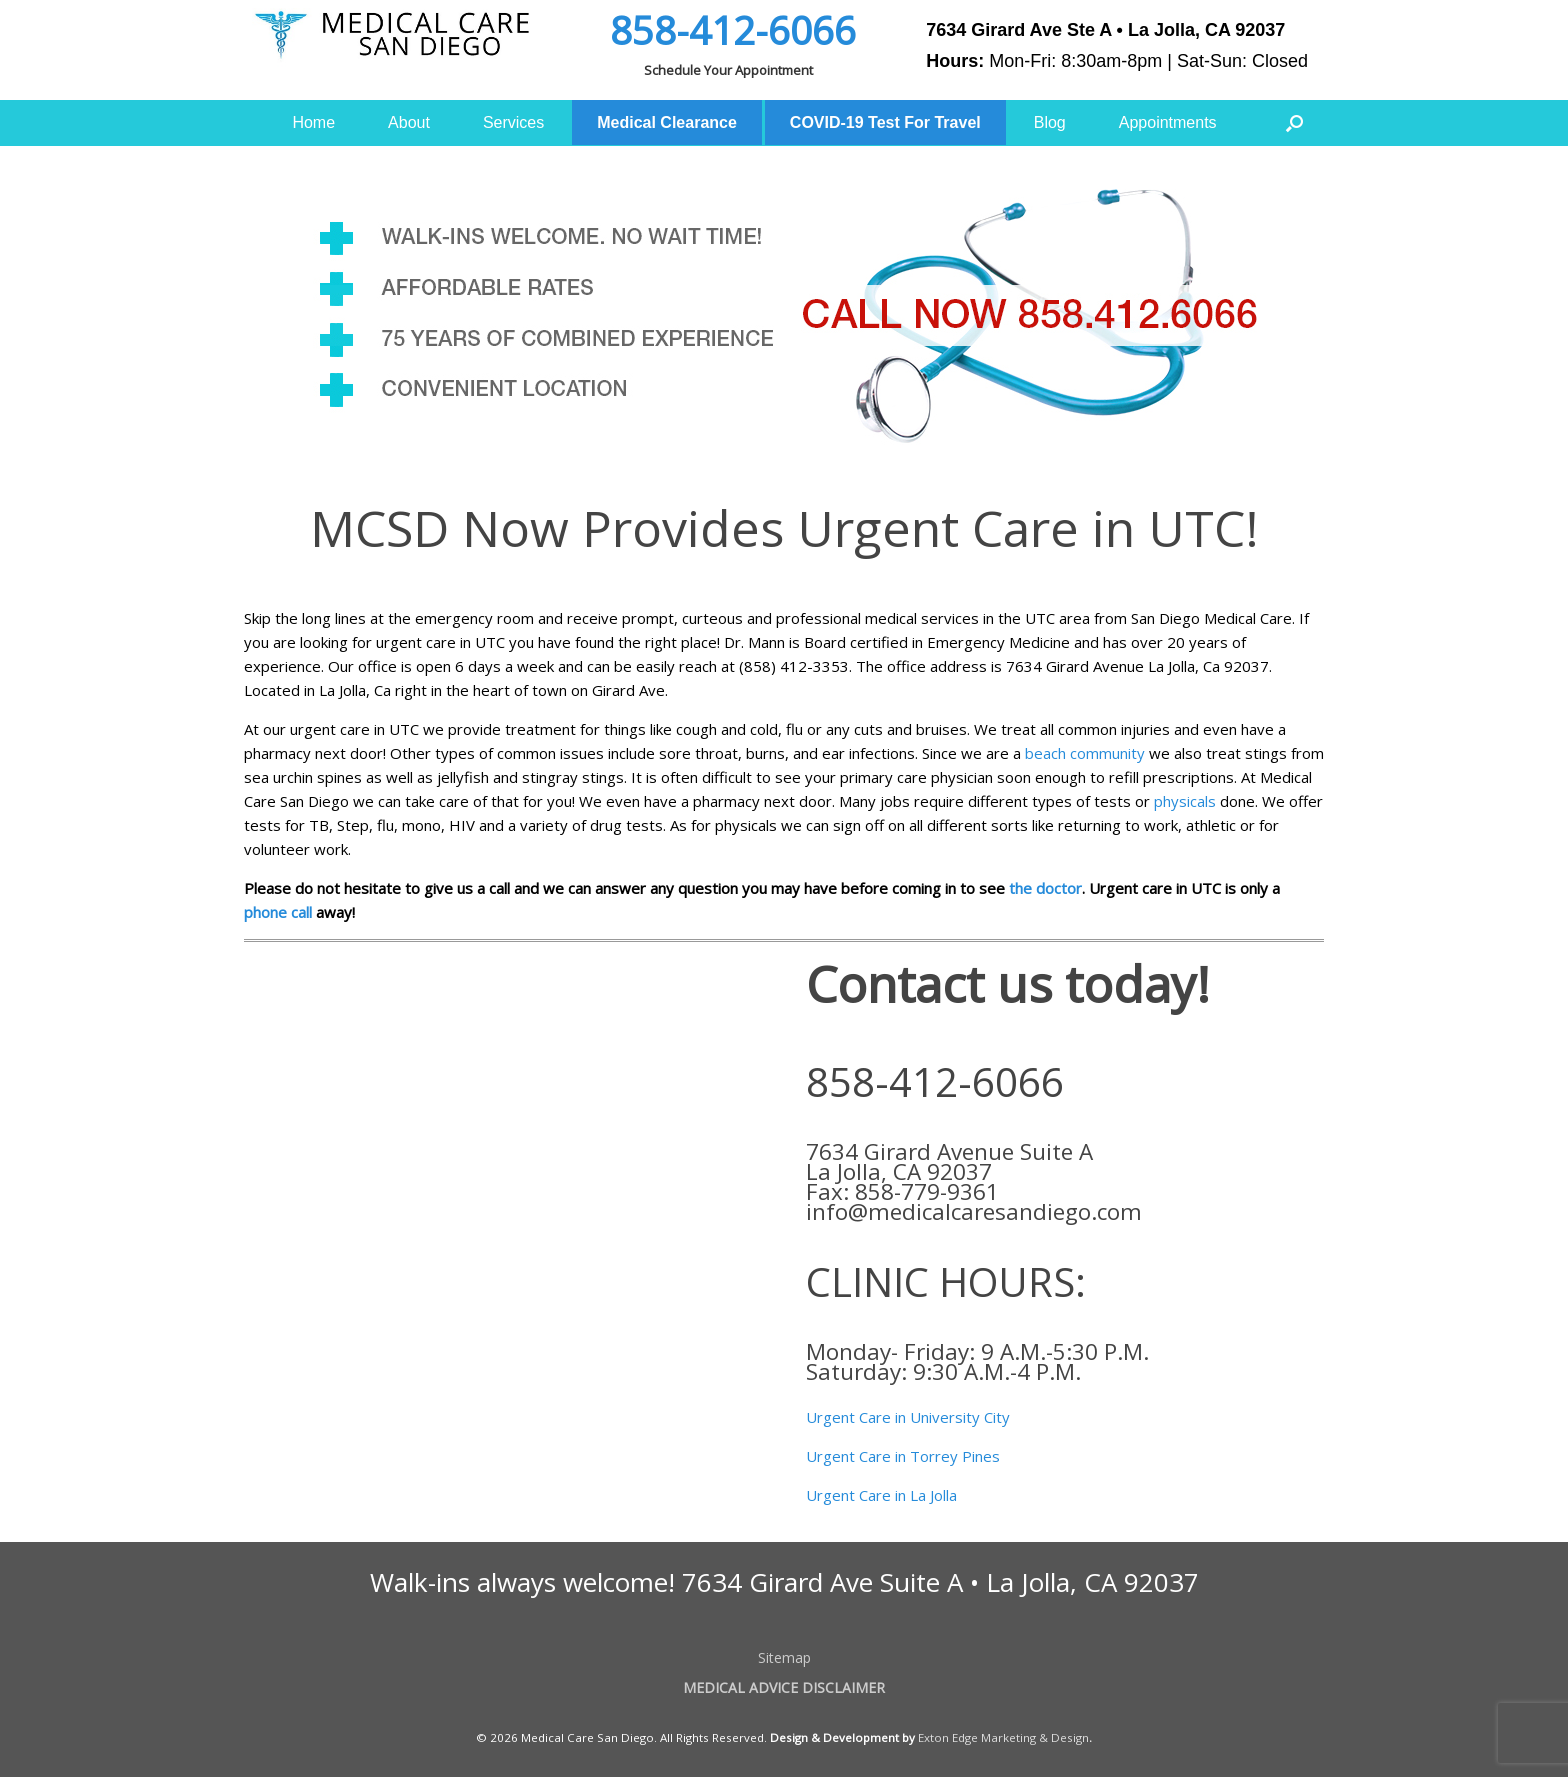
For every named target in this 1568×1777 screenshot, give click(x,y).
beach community (1083, 753)
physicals (1185, 801)
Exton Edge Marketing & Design (1003, 1737)
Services (513, 122)
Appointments (1168, 122)
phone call (278, 912)
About (409, 122)
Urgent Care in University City (908, 1417)
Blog (1050, 122)
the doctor (1045, 888)
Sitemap (784, 1657)
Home (313, 122)
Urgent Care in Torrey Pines (903, 1456)
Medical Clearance (667, 122)
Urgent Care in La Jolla (881, 1495)
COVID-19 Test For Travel (885, 122)
